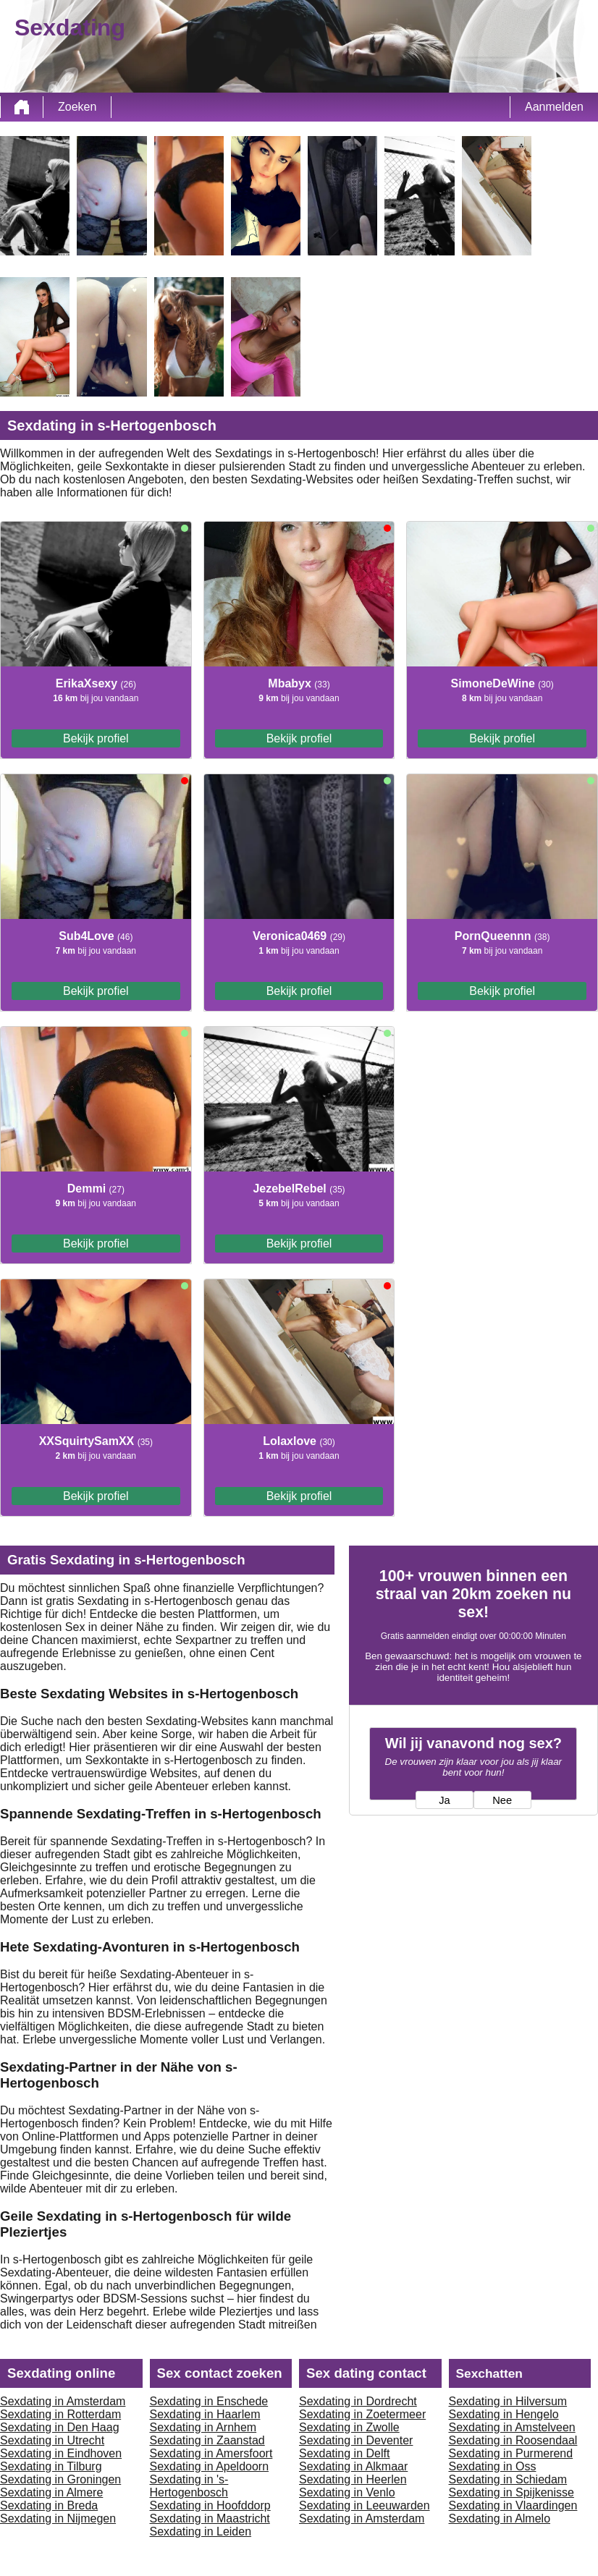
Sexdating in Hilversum (508, 2401)
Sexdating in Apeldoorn (209, 2466)
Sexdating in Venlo (347, 2492)
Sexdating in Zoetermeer (362, 2414)
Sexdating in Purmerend (511, 2453)
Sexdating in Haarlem (205, 2414)
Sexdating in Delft (344, 2453)
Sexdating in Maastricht (210, 2518)
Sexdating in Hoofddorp (210, 2505)
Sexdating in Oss (492, 2466)
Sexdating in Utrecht (52, 2440)
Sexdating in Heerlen (353, 2479)
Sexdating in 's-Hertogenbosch (189, 2486)
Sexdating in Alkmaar (353, 2466)
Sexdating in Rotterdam (60, 2414)
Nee (502, 1800)
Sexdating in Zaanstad (207, 2440)
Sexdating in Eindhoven (61, 2453)
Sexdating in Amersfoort (211, 2453)
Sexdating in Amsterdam (62, 2401)
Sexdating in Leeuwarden (364, 2505)
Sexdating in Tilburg (51, 2466)
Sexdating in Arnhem (203, 2427)
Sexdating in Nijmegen (58, 2518)
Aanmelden (554, 107)
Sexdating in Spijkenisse (511, 2492)
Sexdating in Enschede (209, 2401)
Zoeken (77, 107)
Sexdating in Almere (51, 2492)
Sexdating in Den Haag (59, 2427)
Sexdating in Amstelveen (512, 2427)
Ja (444, 1800)
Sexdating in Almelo (500, 2518)
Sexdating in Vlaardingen (513, 2505)
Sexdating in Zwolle (349, 2427)
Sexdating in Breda (49, 2505)
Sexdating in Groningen (60, 2479)
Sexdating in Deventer (356, 2440)
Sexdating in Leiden (201, 2531)
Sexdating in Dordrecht (358, 2401)
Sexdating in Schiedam (508, 2479)
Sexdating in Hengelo (504, 2414)
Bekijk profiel (96, 738)
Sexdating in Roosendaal (513, 2440)
